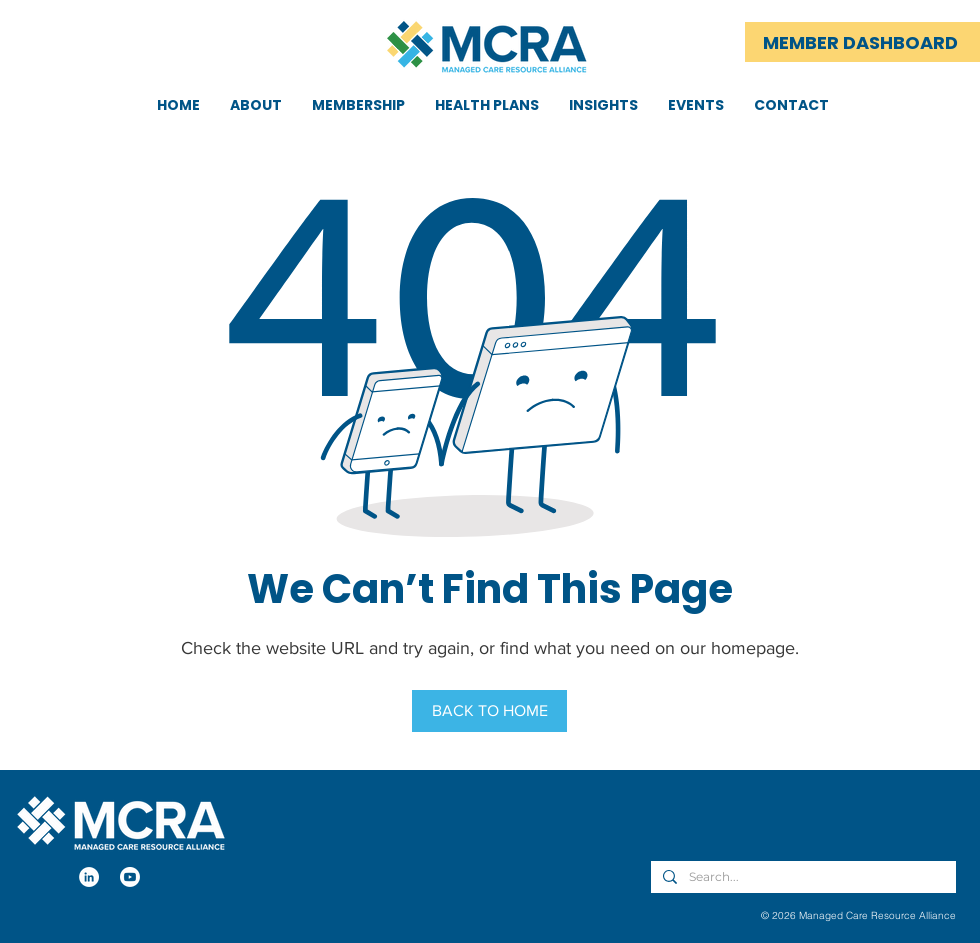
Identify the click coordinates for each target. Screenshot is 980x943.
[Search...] (801, 877)
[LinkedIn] (89, 877)
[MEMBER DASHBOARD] (862, 42)
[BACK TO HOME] (489, 711)
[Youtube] (130, 877)
